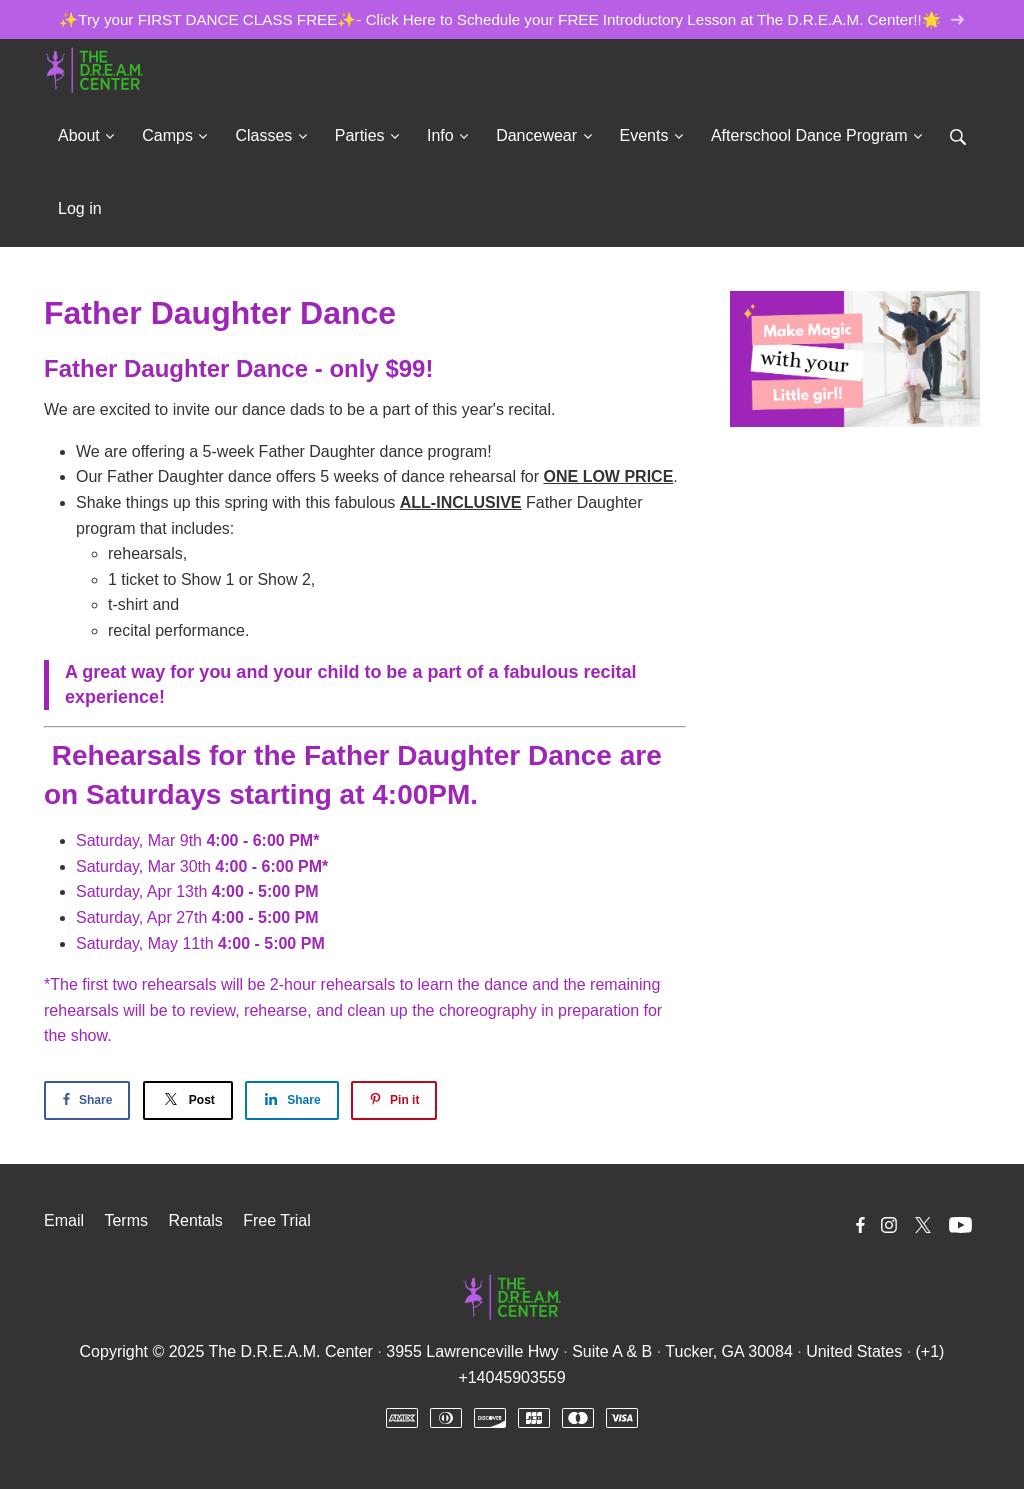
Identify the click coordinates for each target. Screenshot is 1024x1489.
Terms (126, 1220)
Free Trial (277, 1220)
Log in (80, 208)
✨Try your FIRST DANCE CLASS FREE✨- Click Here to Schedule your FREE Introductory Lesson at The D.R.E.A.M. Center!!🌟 (511, 19)
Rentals (195, 1220)
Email (64, 1220)
